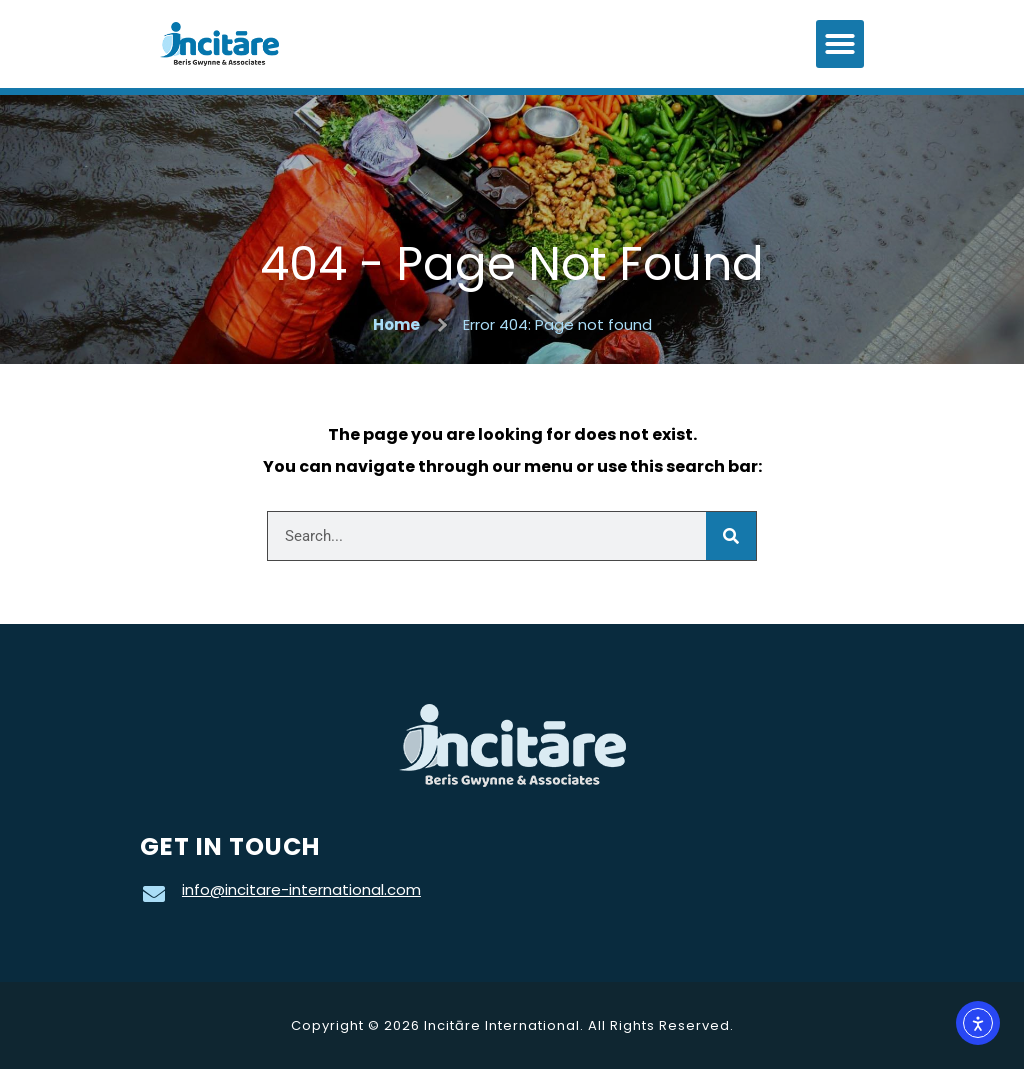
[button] (840, 44)
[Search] (731, 536)
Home (396, 324)
